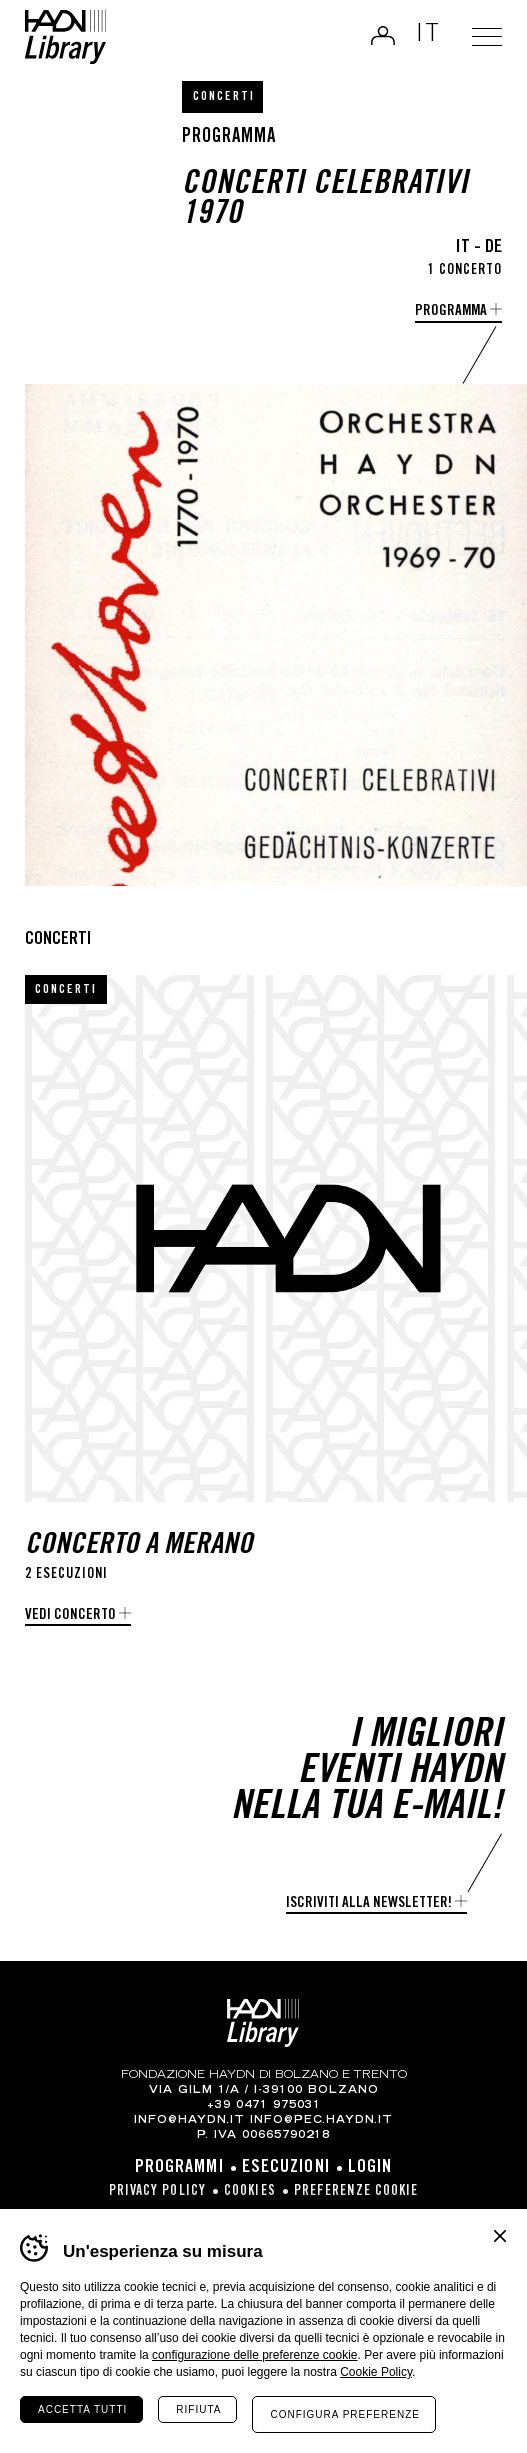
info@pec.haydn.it (321, 2121)
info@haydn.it (189, 2121)
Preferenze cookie (356, 2192)
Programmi (179, 2168)
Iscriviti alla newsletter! (369, 1903)
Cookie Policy (376, 2372)
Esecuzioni (286, 2168)
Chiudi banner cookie (500, 2236)
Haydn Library (65, 37)
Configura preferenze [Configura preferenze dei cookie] (344, 2414)
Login (383, 35)
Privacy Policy (157, 2192)
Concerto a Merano (139, 1546)
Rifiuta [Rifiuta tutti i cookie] (198, 2409)
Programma (451, 311)
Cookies (250, 2192)
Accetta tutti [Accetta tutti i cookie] (82, 2409)
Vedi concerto (70, 1615)
